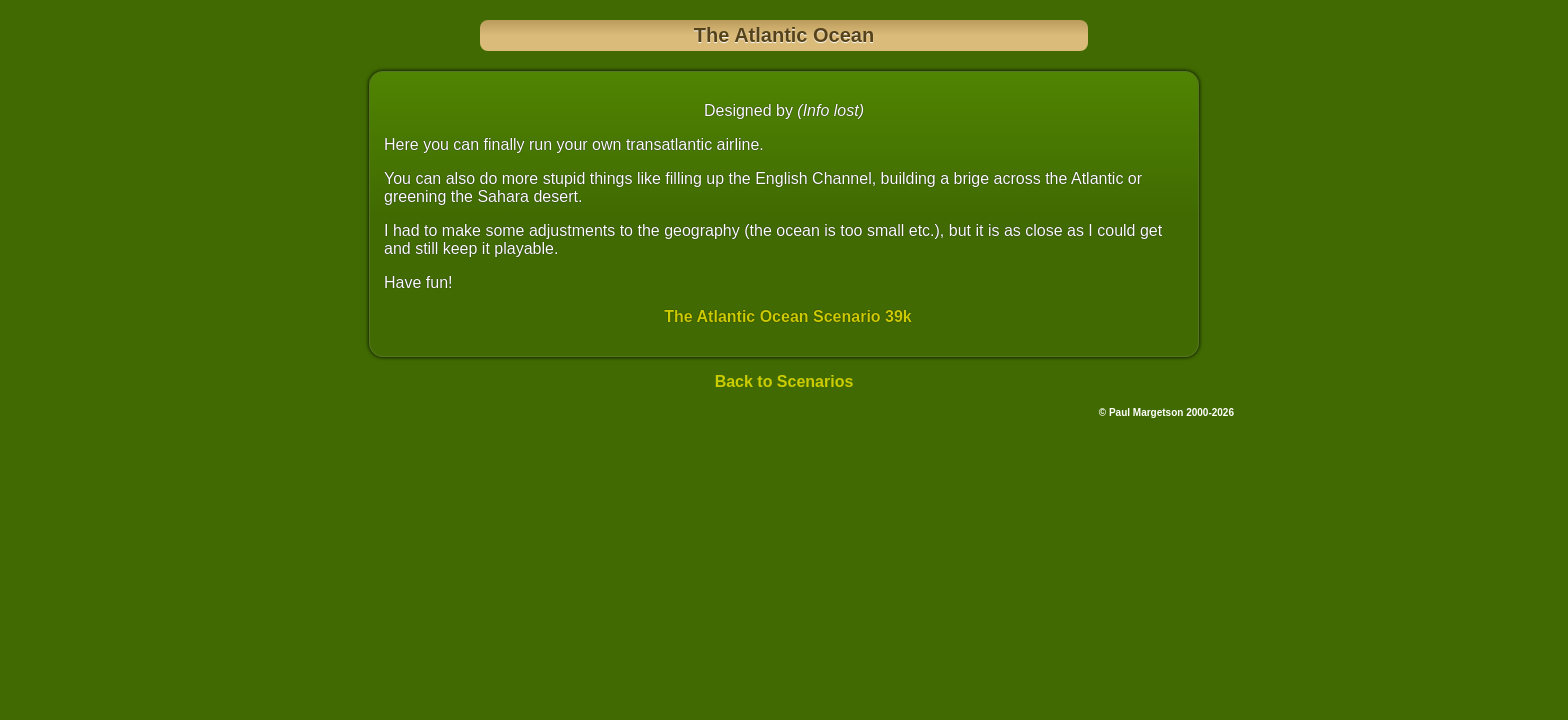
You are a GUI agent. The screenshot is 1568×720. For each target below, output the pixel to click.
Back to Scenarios (784, 381)
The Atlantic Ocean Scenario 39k (788, 316)
